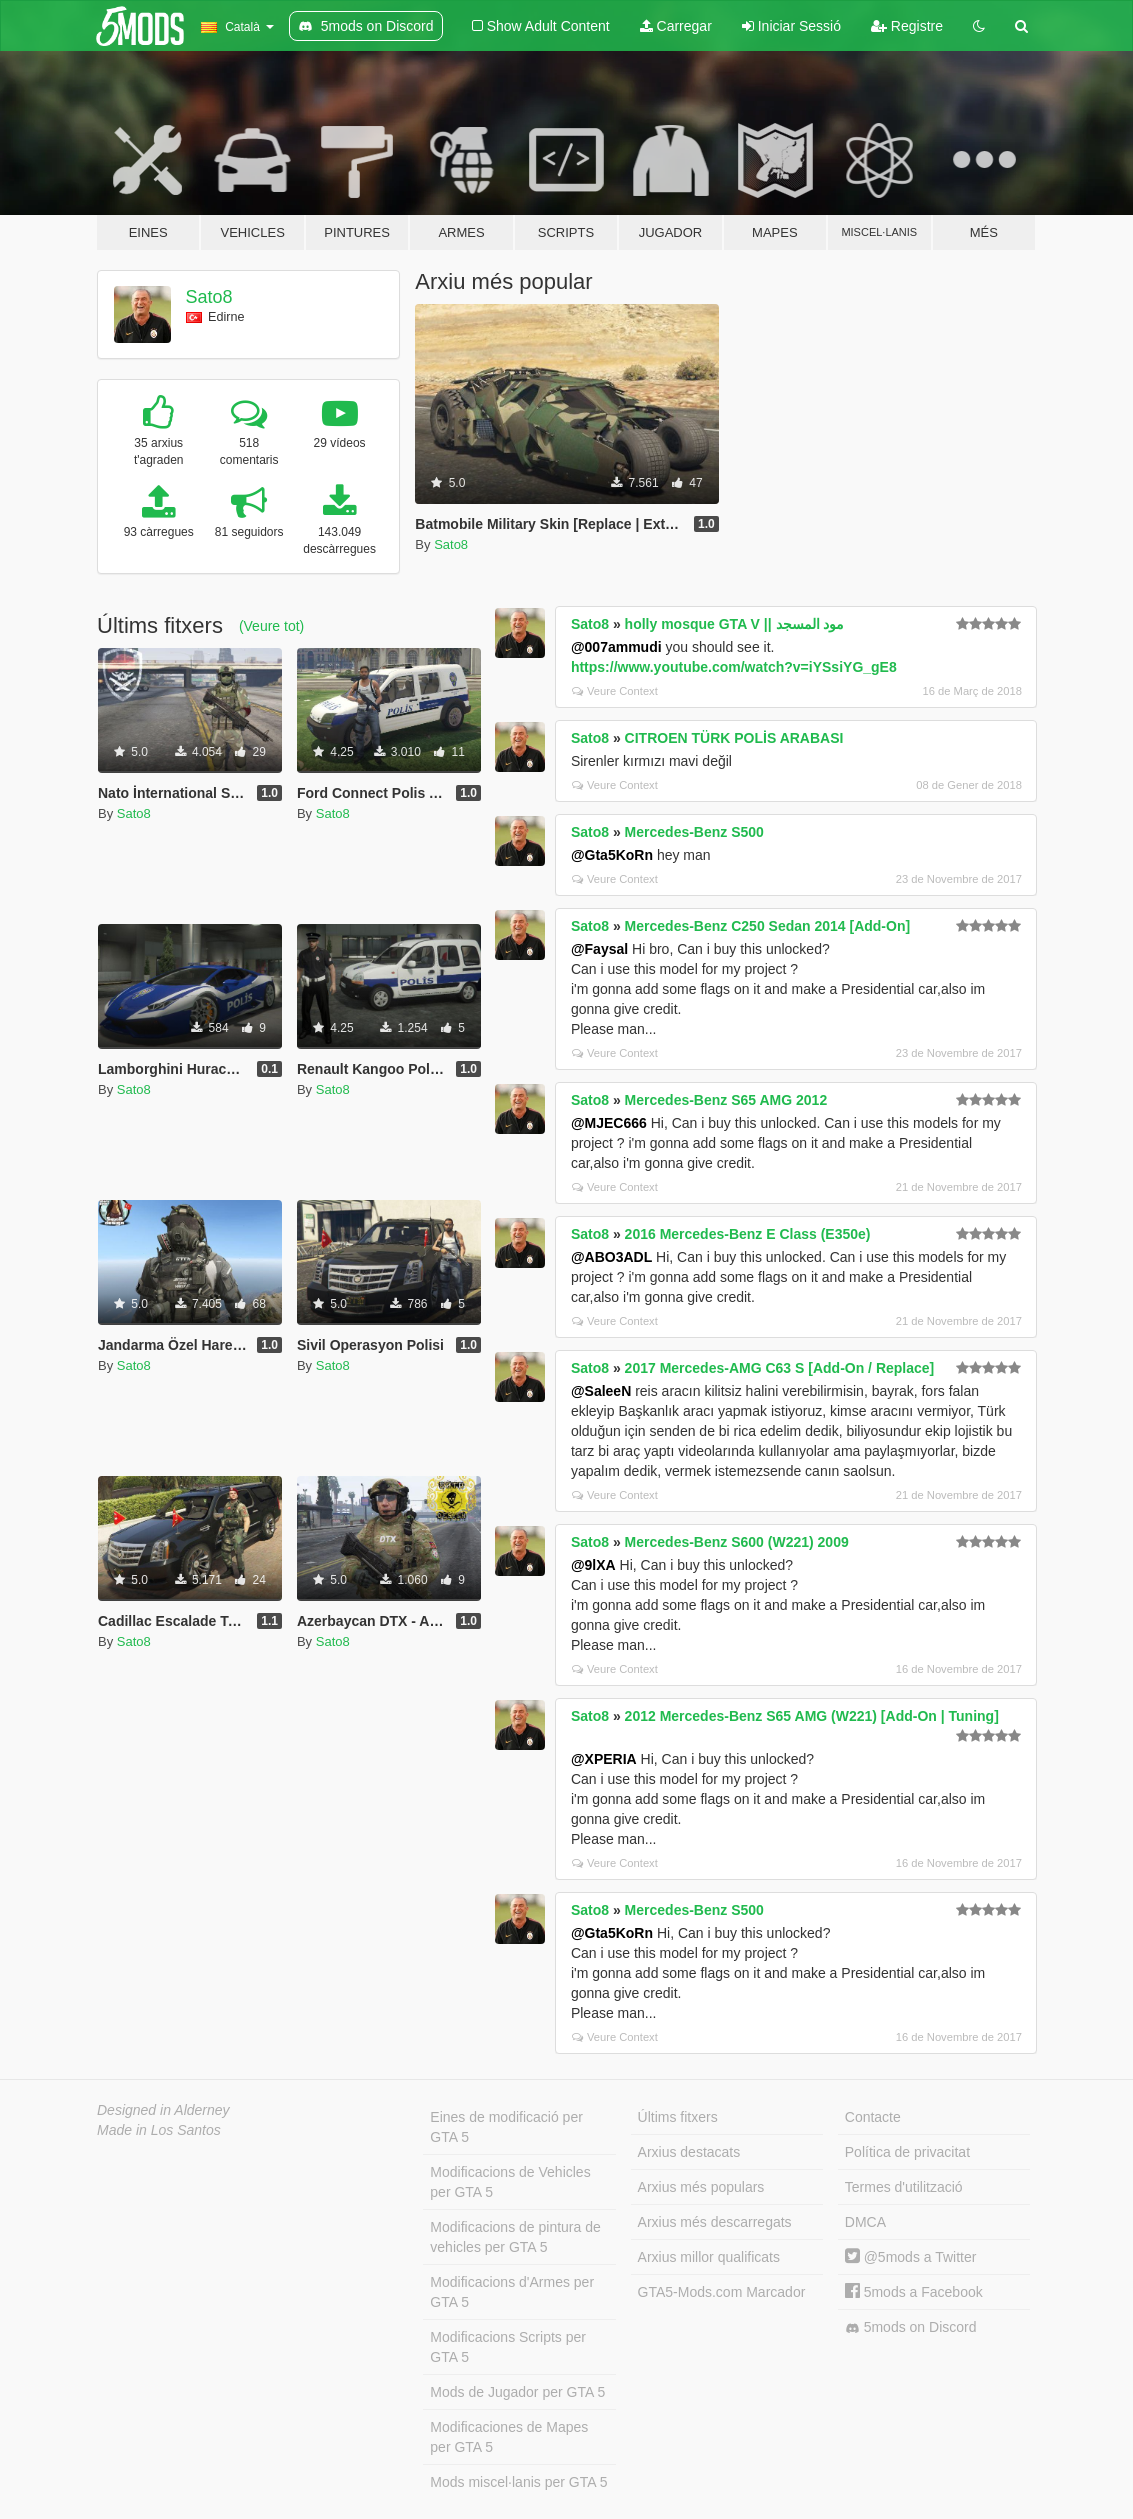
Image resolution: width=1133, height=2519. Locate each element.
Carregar (676, 26)
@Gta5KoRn (612, 855)
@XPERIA (604, 1759)
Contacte (873, 2117)
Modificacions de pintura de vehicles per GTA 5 (515, 2237)
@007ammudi (616, 647)
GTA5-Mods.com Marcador (722, 2292)
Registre (907, 26)
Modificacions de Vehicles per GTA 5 (510, 2182)
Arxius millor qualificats (709, 2257)
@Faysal (599, 949)
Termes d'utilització (904, 2187)
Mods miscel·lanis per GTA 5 (518, 2482)
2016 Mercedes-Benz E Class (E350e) (748, 1234)
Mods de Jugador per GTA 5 (517, 2392)
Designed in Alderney (163, 2110)
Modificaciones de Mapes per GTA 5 (509, 2437)
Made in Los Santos (159, 2130)
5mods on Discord (911, 2327)
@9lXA (593, 1565)
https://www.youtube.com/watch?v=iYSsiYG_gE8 (734, 667)
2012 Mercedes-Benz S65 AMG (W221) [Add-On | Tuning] (812, 1716)
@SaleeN (601, 1391)
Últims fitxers (678, 2117)
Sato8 (209, 297)
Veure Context (615, 691)
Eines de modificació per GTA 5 (506, 2127)
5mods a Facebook (914, 2292)
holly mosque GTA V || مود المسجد (735, 624)
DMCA (865, 2222)
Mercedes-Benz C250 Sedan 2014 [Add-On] (768, 926)
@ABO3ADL (611, 1257)
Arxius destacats (689, 2152)
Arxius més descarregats (715, 2222)
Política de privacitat (907, 2152)
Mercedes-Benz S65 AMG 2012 (726, 1100)
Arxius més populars (701, 2187)
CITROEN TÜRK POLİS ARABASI (734, 738)
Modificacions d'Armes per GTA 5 (512, 2292)
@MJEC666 (609, 1123)
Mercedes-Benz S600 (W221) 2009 (737, 1542)
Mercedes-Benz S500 (694, 832)
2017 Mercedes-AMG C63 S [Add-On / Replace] (780, 1368)
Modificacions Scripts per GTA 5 (508, 2347)
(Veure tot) (271, 626)
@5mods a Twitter (911, 2257)
